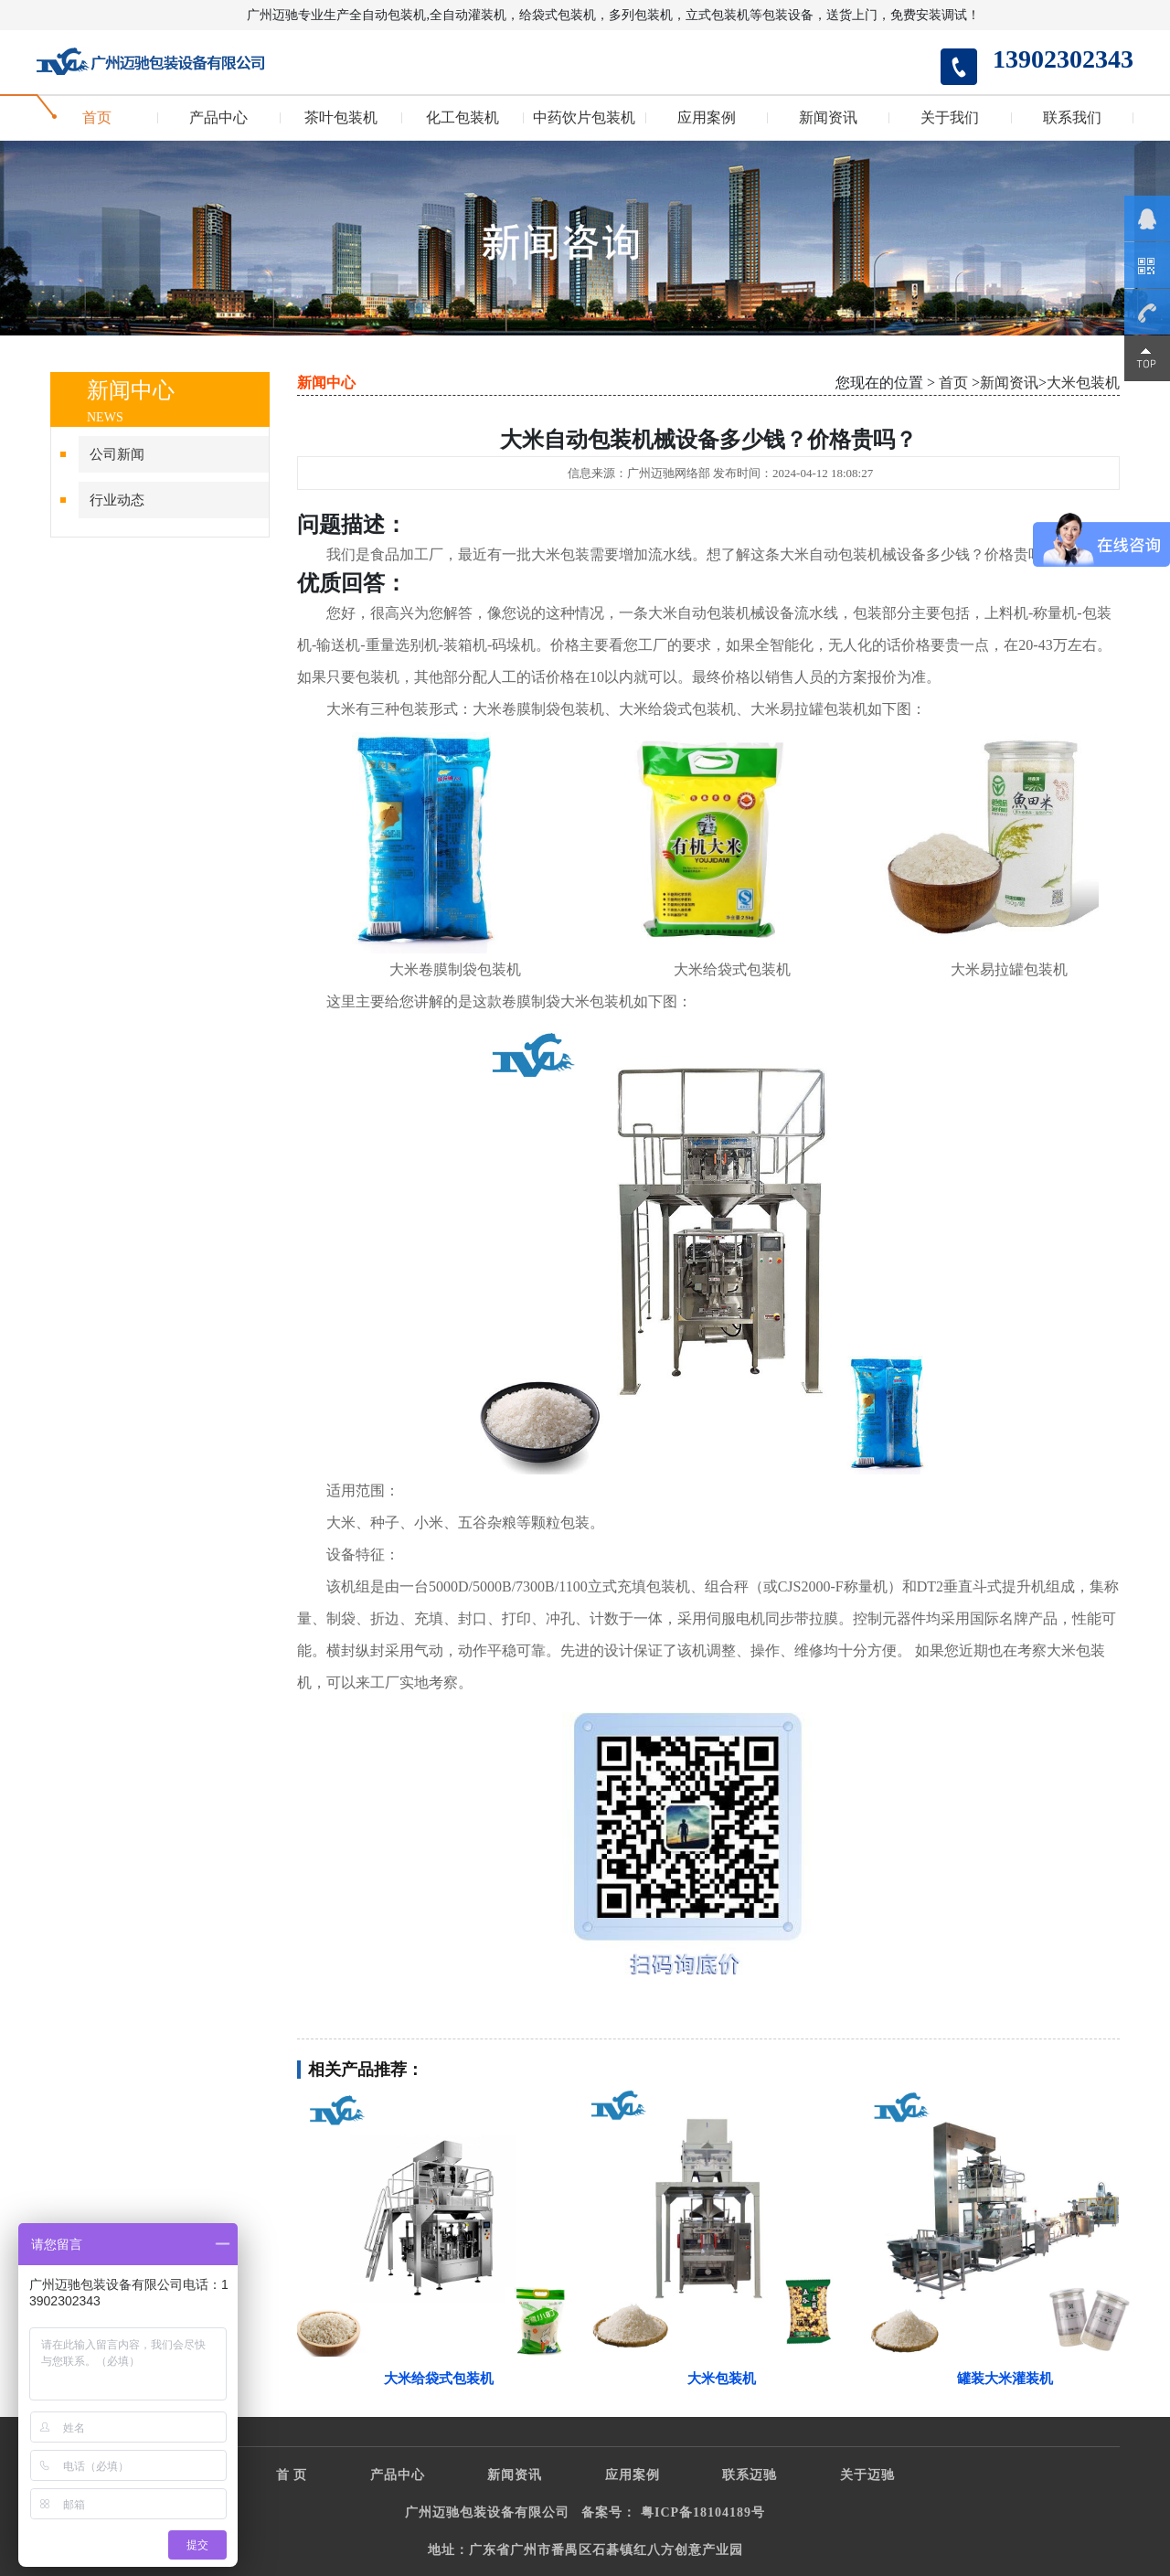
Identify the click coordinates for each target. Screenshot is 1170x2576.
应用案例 (706, 117)
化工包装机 (462, 117)
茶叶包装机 (341, 117)
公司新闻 (117, 454)
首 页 (292, 2475)
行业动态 (117, 500)
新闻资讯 (828, 117)
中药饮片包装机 (584, 117)
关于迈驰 (867, 2475)
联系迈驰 (749, 2475)
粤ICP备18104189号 (703, 2512)
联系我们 (1072, 117)
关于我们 (949, 117)
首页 (97, 117)
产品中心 (218, 117)
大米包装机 (1083, 382)
